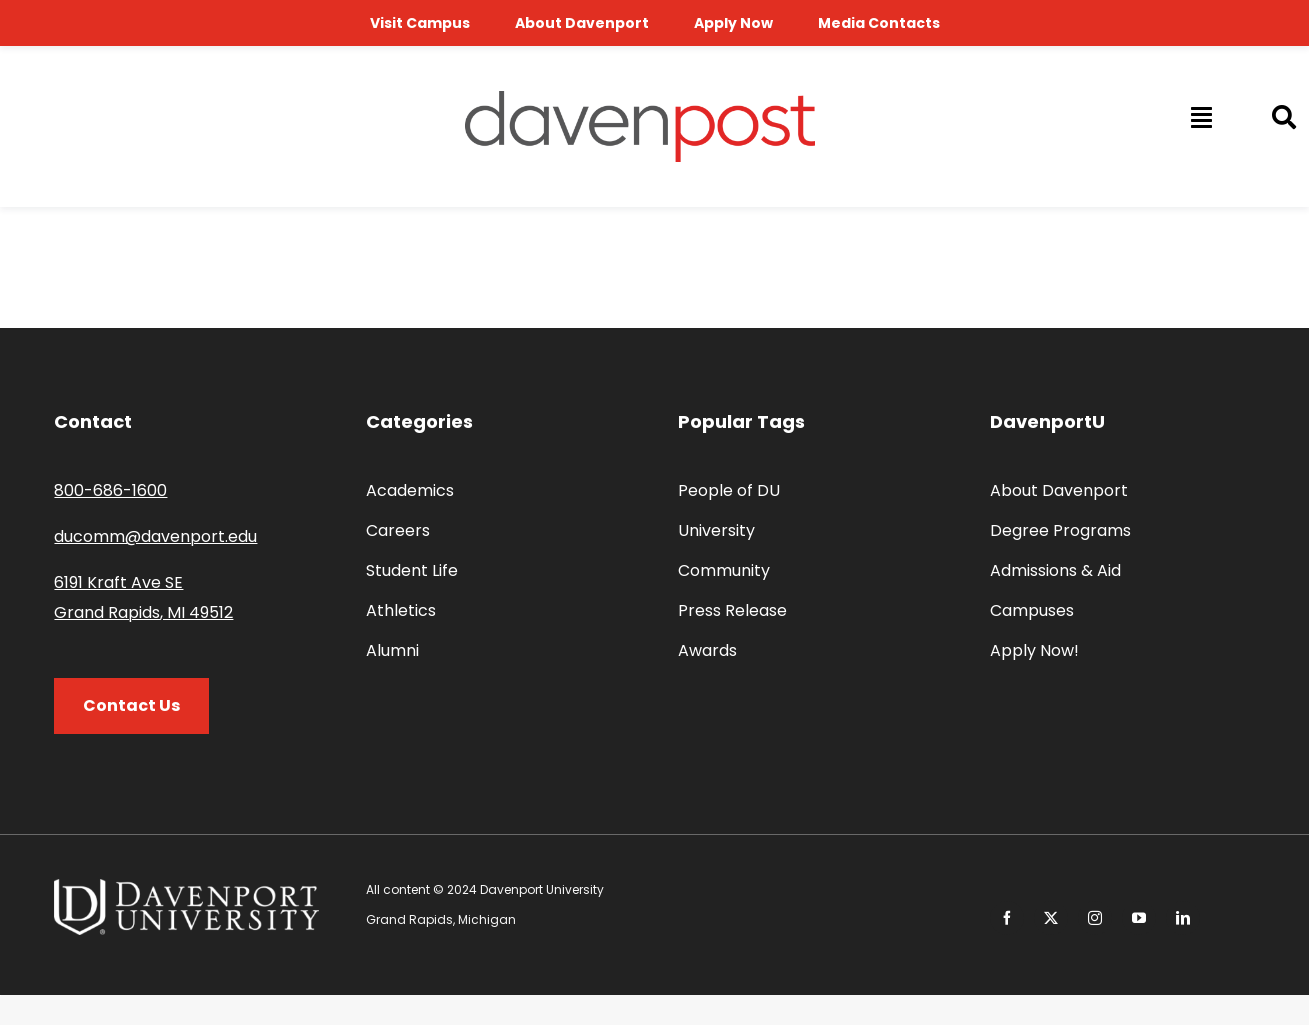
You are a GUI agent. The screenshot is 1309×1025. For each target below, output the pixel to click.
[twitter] (1051, 918)
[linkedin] (1183, 918)
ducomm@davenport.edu (155, 536)
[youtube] (1139, 918)
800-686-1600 (110, 490)
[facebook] (1007, 918)
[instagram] (1095, 918)
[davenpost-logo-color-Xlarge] (640, 98)
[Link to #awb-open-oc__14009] (1200, 117)
